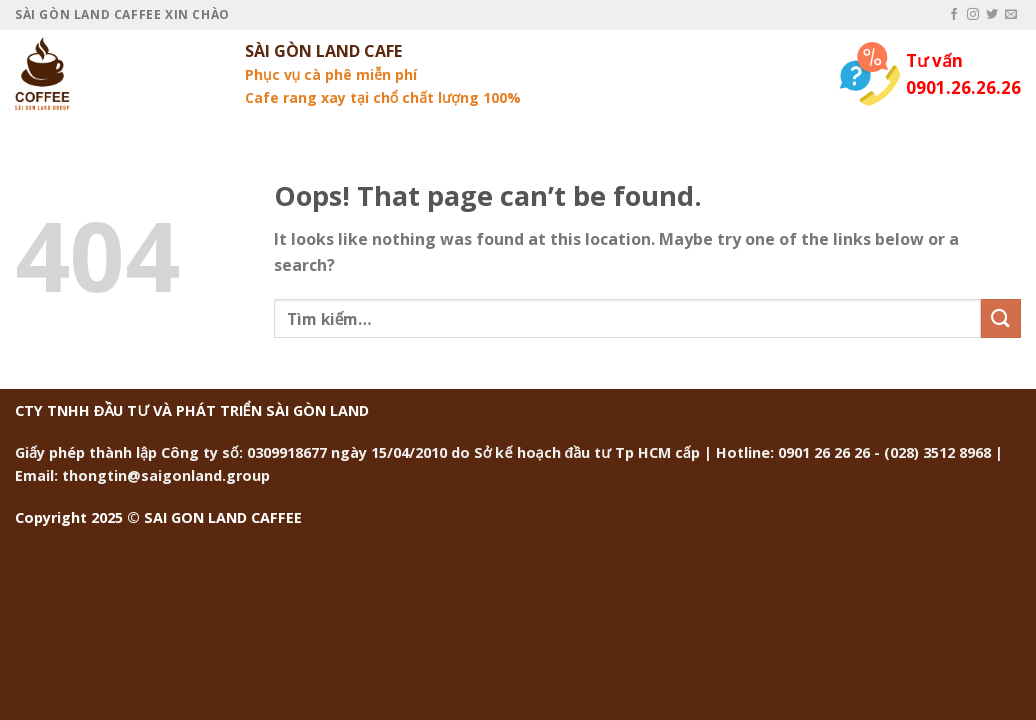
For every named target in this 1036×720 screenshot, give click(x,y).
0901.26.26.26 (963, 87)
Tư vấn (934, 60)
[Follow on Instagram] (973, 15)
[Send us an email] (1011, 15)
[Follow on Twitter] (992, 15)
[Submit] (1001, 318)
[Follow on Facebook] (954, 15)
